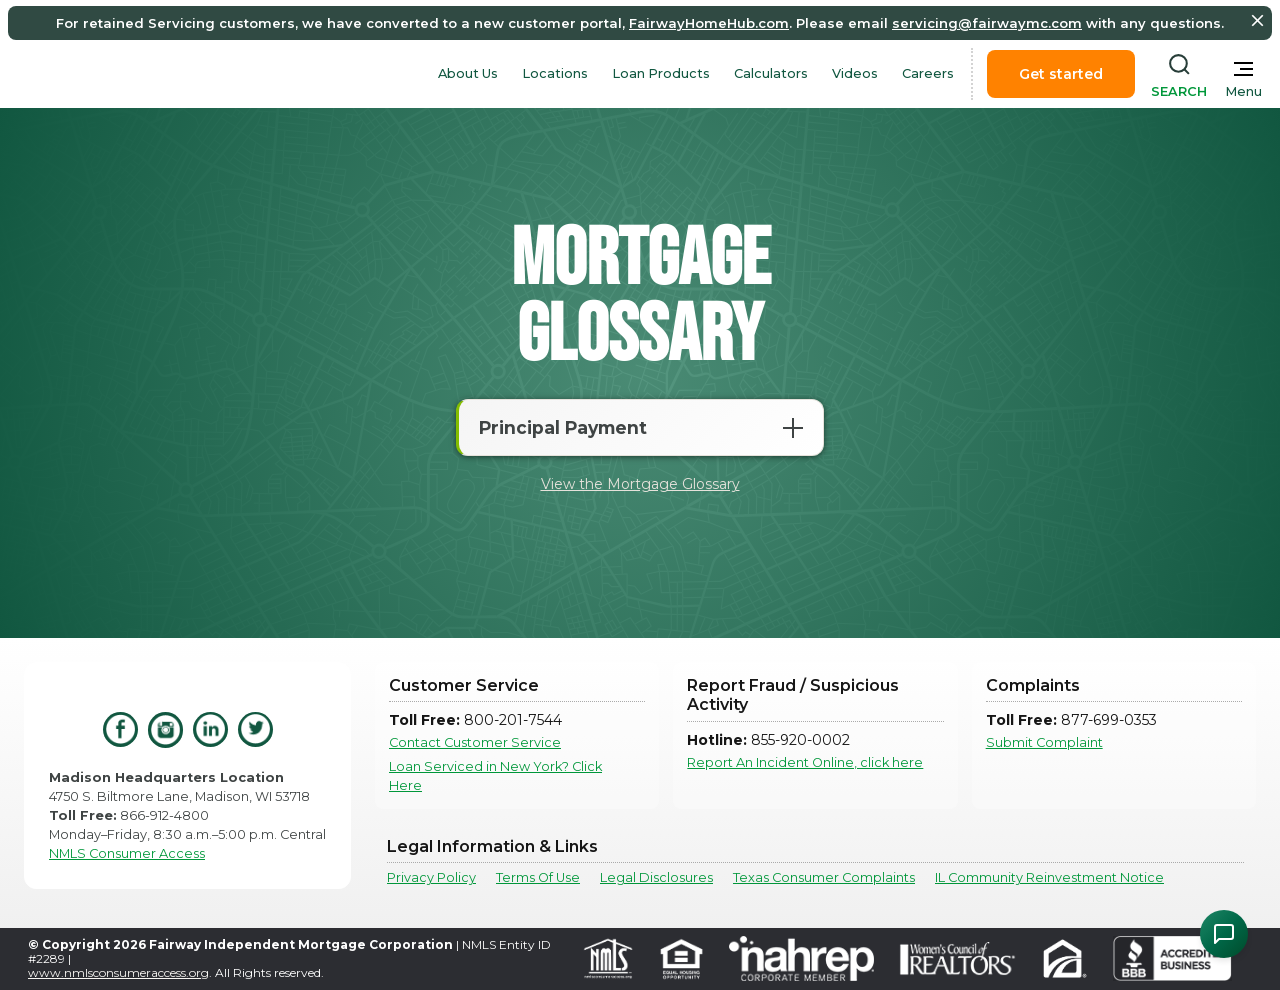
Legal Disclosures (656, 877)
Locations (555, 73)
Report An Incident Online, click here (805, 762)
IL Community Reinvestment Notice (1049, 877)
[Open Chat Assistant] (1224, 934)
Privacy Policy (431, 877)
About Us (468, 73)
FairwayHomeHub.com (709, 23)
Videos (855, 73)
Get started (1061, 74)
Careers (928, 73)
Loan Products (661, 73)
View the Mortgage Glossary (640, 484)
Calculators (771, 73)
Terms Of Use (538, 877)
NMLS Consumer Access (127, 853)
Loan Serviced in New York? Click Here (495, 776)
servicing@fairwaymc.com (987, 23)
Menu (1243, 91)
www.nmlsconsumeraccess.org (118, 972)
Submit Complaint (1044, 742)
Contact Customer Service (475, 742)
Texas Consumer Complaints (824, 877)
